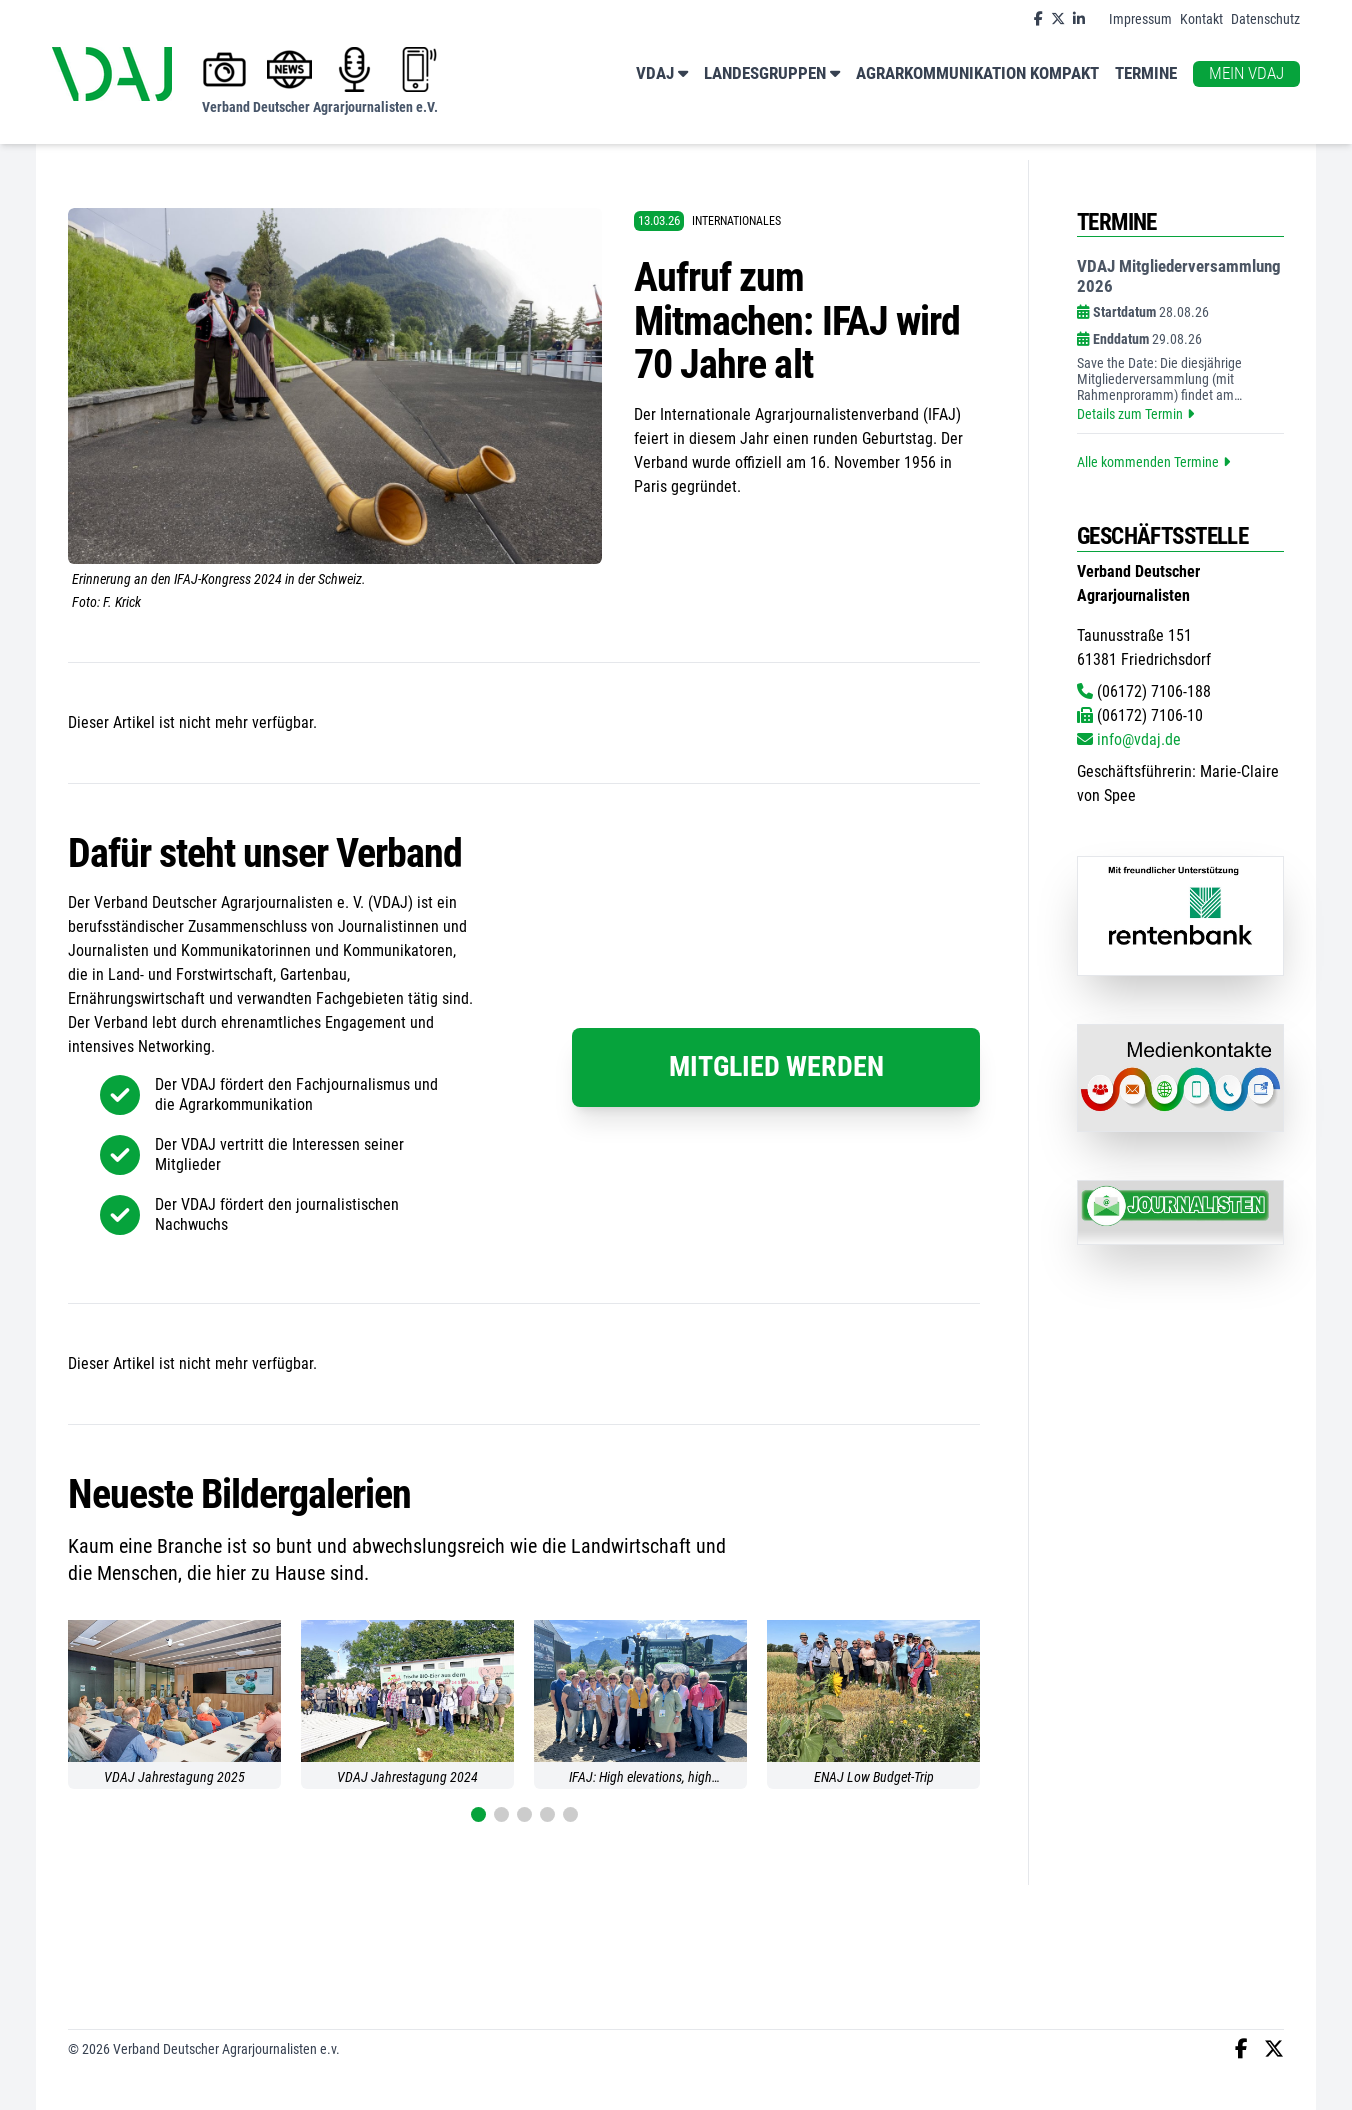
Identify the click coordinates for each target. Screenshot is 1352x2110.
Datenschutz (1265, 19)
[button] (478, 1814)
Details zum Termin (1135, 414)
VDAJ (662, 74)
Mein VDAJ (1246, 73)
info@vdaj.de (1129, 739)
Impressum (1140, 19)
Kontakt (1201, 19)
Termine (1146, 73)
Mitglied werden (776, 1066)
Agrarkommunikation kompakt (977, 73)
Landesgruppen (772, 74)
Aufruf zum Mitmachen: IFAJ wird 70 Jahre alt (796, 321)
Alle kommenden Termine (1153, 462)
